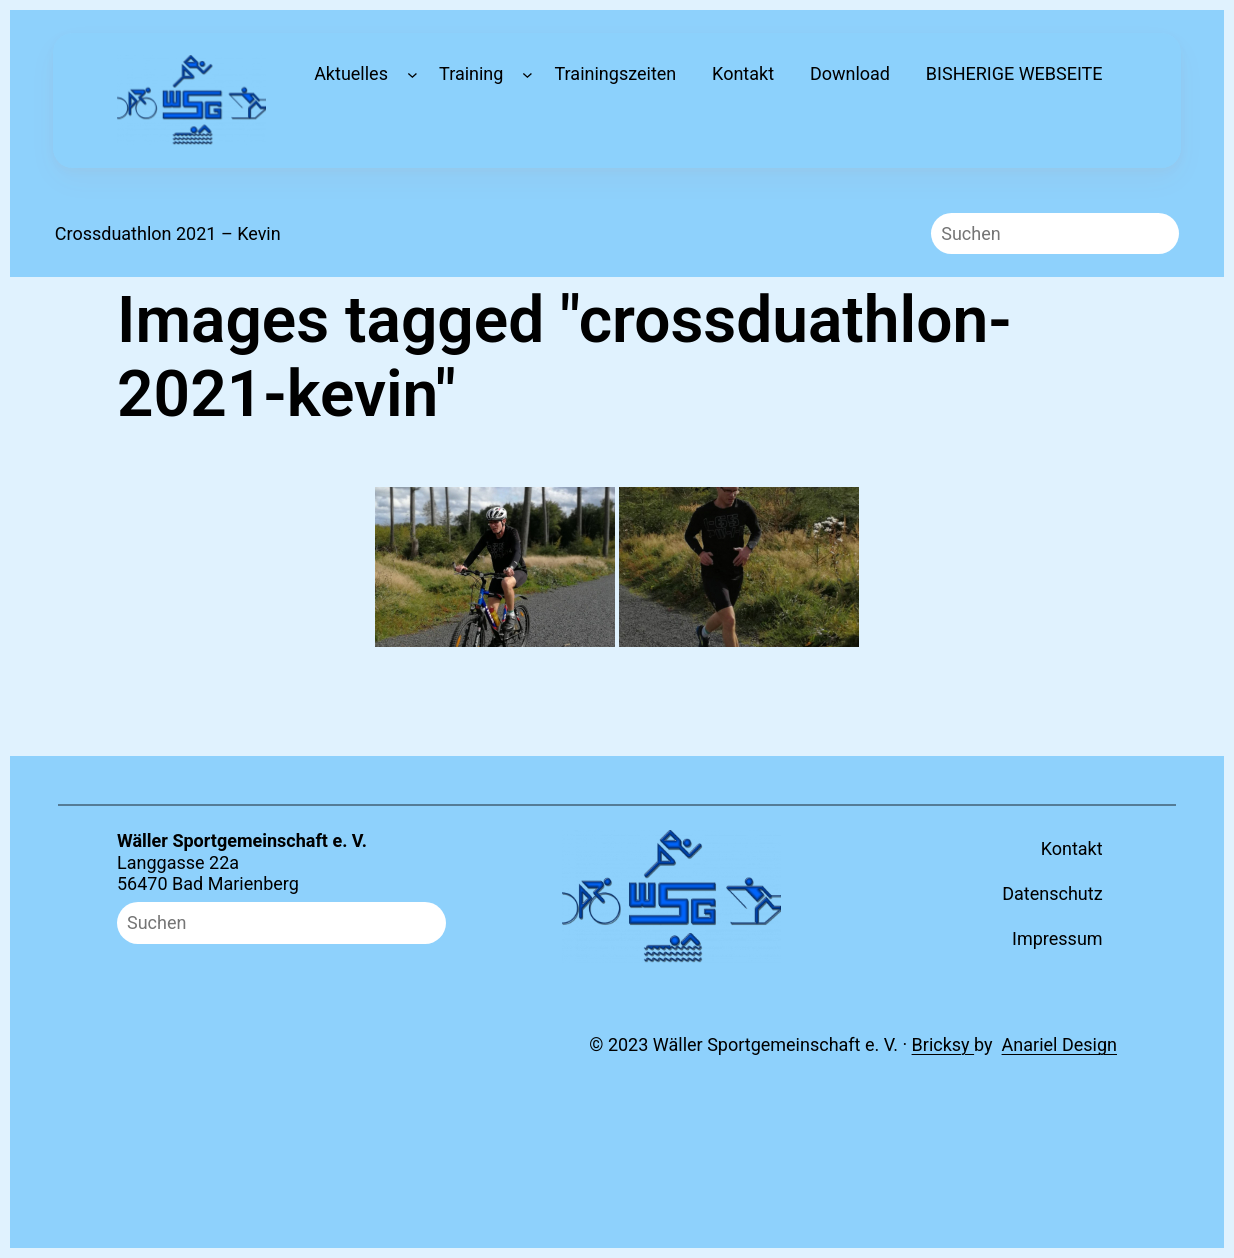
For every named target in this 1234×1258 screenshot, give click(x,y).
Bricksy (943, 1044)
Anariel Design (1059, 1044)
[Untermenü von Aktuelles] (412, 74)
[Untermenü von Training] (527, 74)
